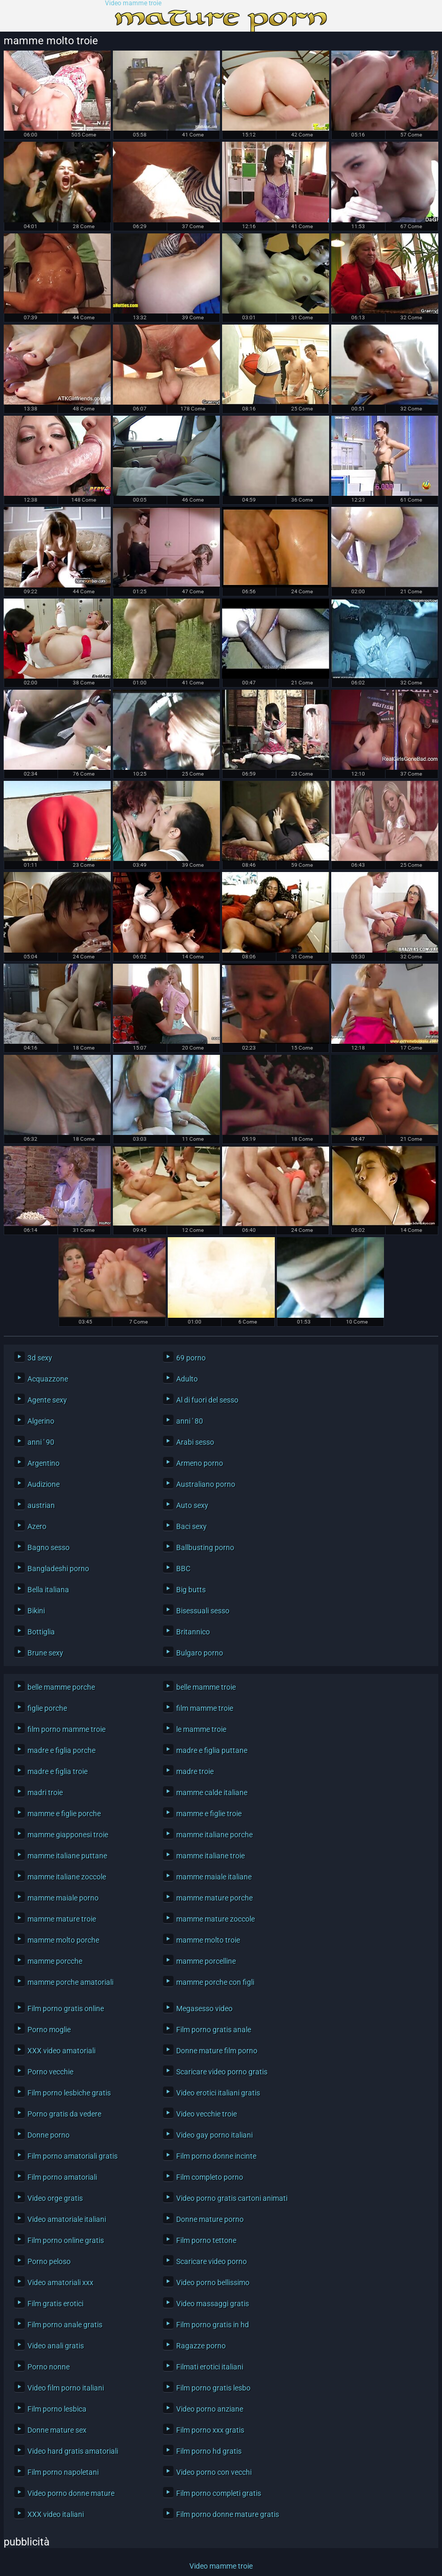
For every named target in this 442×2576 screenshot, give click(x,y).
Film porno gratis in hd (212, 2324)
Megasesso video (204, 2008)
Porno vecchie (50, 2072)
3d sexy (39, 1358)
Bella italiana (48, 1589)
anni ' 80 (189, 1421)
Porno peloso (49, 2261)
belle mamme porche (61, 1687)
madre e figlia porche (61, 1750)
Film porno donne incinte (216, 2156)
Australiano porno (205, 1484)
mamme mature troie (61, 1919)
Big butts (191, 1589)
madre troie (195, 1771)
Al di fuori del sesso (207, 1400)
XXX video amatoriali (61, 2050)
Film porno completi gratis (218, 2493)
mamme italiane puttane (67, 1856)
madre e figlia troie (57, 1771)
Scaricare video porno (211, 2261)
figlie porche (47, 1708)
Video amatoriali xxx (60, 2282)
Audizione (43, 1484)
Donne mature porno (210, 2219)
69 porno (191, 1358)
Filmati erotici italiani (209, 2367)
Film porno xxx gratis (210, 2430)
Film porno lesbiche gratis (69, 2093)
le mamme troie (201, 1729)
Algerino (40, 1421)
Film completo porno (209, 2177)
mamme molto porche (63, 1940)
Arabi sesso (195, 1442)
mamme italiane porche (214, 1834)
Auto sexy (192, 1505)
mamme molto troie (208, 1940)
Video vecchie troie (206, 2114)
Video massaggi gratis (212, 2303)
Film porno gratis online (65, 2008)
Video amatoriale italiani (66, 2219)
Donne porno (48, 2135)
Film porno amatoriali (62, 2177)
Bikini (36, 1611)
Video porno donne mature (70, 2493)
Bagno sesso (48, 1547)
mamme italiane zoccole (66, 1877)
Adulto (187, 1379)
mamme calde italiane (211, 1792)
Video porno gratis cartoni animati (231, 2198)
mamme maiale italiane (214, 1877)
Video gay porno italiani (214, 2135)
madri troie (45, 1792)
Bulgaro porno (199, 1653)
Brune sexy (45, 1653)
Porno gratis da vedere (64, 2114)
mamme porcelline (206, 1961)
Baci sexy (191, 1526)
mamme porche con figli (215, 1982)
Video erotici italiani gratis (218, 2093)
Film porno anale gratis (64, 2324)
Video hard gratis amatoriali (72, 2451)
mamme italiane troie (210, 1856)
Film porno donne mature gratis (227, 2514)
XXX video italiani (55, 2514)
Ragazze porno (201, 2346)
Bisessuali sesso (202, 1611)
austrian (41, 1505)
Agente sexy (47, 1400)
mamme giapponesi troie (67, 1834)
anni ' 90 (40, 1442)
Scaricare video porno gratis (221, 2072)
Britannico (193, 1632)
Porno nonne (48, 2367)
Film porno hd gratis (209, 2451)
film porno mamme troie (66, 1729)
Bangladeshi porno (58, 1568)
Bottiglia (41, 1632)
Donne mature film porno (216, 2050)
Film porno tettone (206, 2240)
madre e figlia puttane (211, 1750)
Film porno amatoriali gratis (72, 2156)
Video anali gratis (55, 2346)
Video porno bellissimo (212, 2282)
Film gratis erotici (55, 2303)
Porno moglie (49, 2029)
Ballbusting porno (205, 1547)
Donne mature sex (57, 2430)
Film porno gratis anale (213, 2029)
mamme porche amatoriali (70, 1982)
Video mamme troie (133, 3)
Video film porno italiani (65, 2388)
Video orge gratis (55, 2198)
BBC (183, 1568)
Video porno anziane (209, 2409)
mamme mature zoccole (215, 1919)
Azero (36, 1526)
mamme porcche (54, 1961)
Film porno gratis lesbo (213, 2388)
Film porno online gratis (65, 2240)
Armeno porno (199, 1463)
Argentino (43, 1463)
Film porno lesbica (57, 2409)
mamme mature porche (214, 1898)
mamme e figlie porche (64, 1813)
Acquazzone (47, 1379)
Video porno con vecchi (214, 2472)
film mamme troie (204, 1708)
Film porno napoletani (63, 2472)
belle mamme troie (206, 1687)
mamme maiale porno (63, 1898)
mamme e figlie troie (209, 1813)
